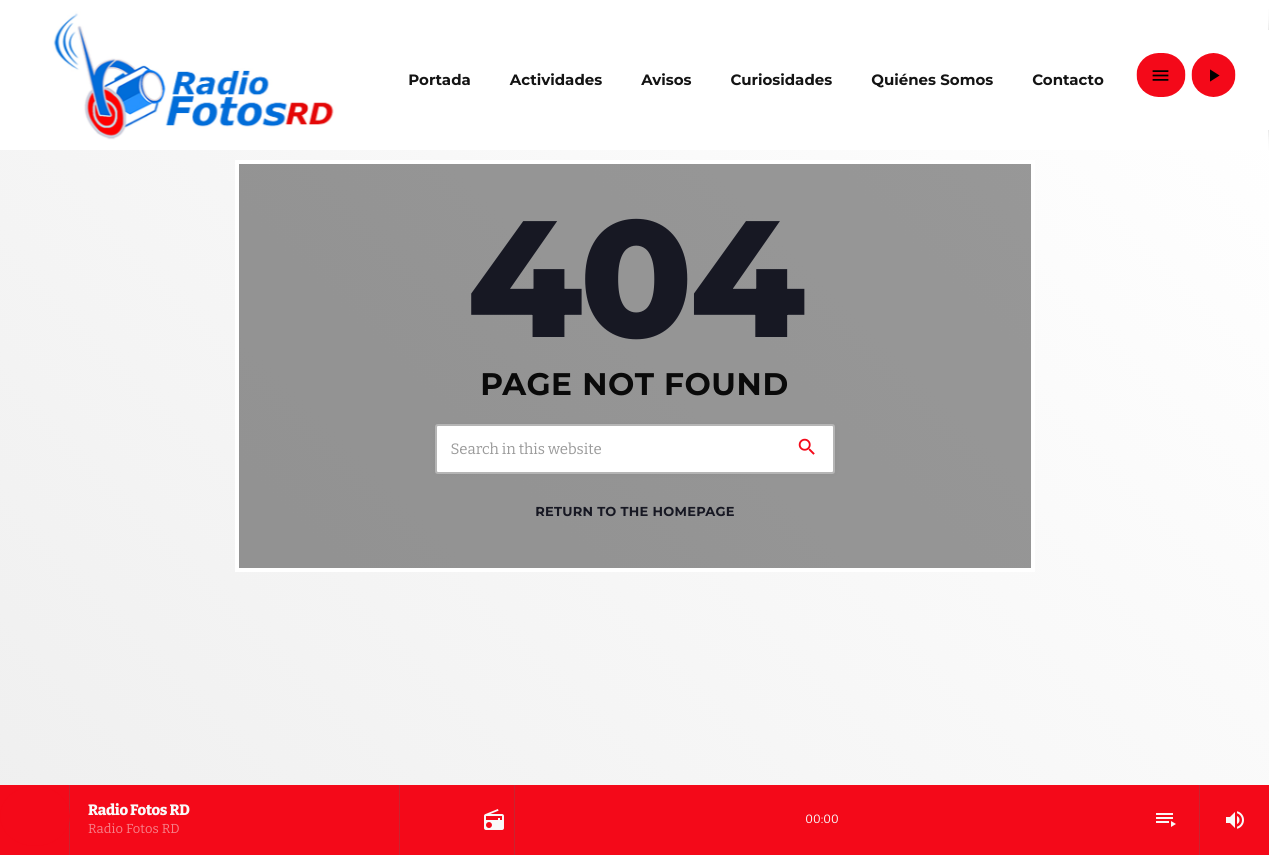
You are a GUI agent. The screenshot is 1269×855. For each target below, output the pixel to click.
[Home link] (194, 75)
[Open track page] (492, 820)
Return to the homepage (634, 512)
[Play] (1213, 75)
